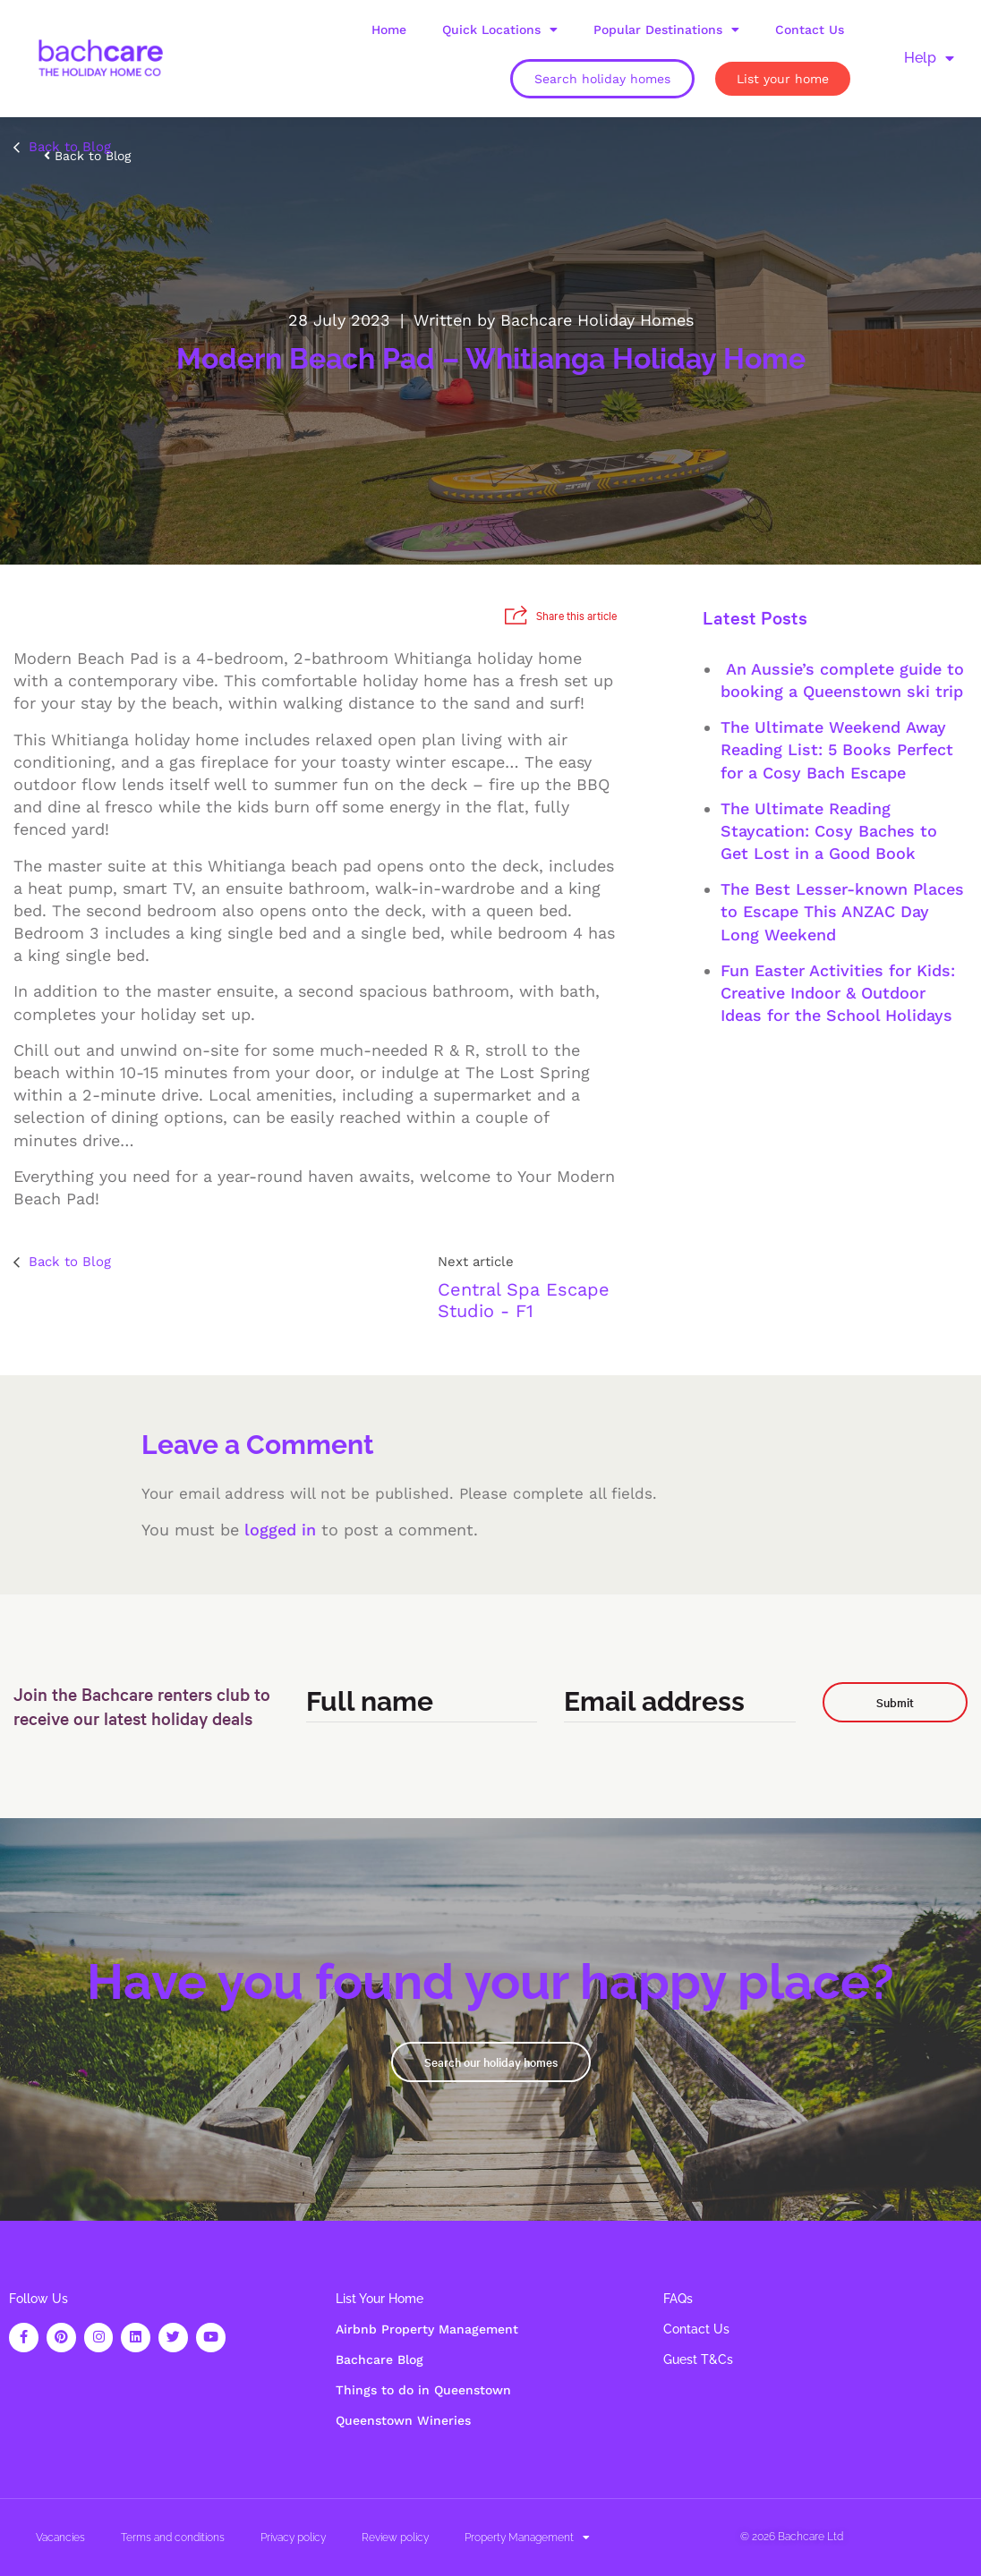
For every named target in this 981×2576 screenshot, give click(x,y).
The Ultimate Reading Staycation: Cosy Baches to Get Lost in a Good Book (829, 831)
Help (929, 58)
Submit (895, 1702)
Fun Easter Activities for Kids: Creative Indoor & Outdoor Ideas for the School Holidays (838, 992)
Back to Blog (62, 147)
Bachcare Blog (379, 2359)
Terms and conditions (173, 2537)
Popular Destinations (666, 29)
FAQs (678, 2298)
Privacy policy (293, 2537)
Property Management (527, 2537)
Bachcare (801, 2536)
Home (388, 29)
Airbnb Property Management (427, 2329)
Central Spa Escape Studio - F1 (524, 1300)
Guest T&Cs (698, 2359)
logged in (280, 1529)
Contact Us (809, 29)
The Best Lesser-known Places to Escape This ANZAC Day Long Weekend (842, 911)
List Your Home (379, 2298)
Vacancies (60, 2537)
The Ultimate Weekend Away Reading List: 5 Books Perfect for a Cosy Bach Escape (837, 749)
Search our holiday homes (491, 2061)
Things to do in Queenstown (423, 2390)
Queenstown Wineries (403, 2420)
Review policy (395, 2537)
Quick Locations (500, 29)
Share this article (561, 615)
